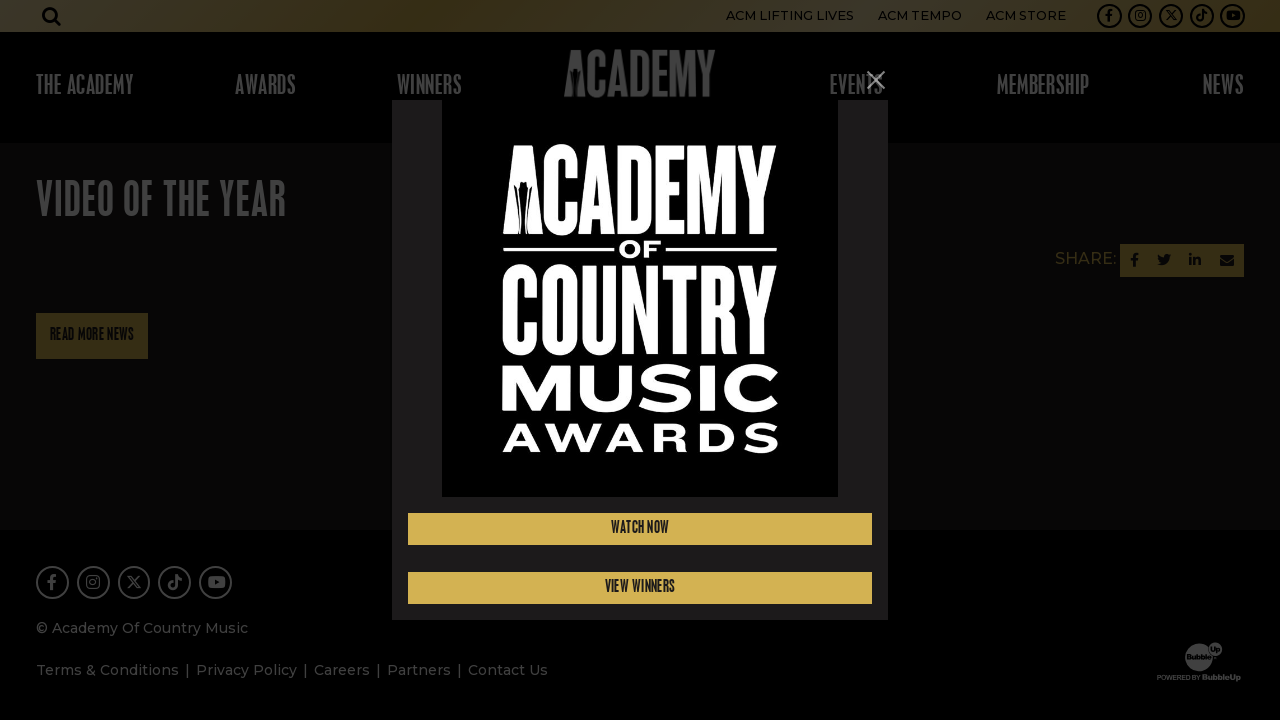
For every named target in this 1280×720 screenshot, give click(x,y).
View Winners (640, 587)
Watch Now (640, 528)
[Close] (876, 80)
